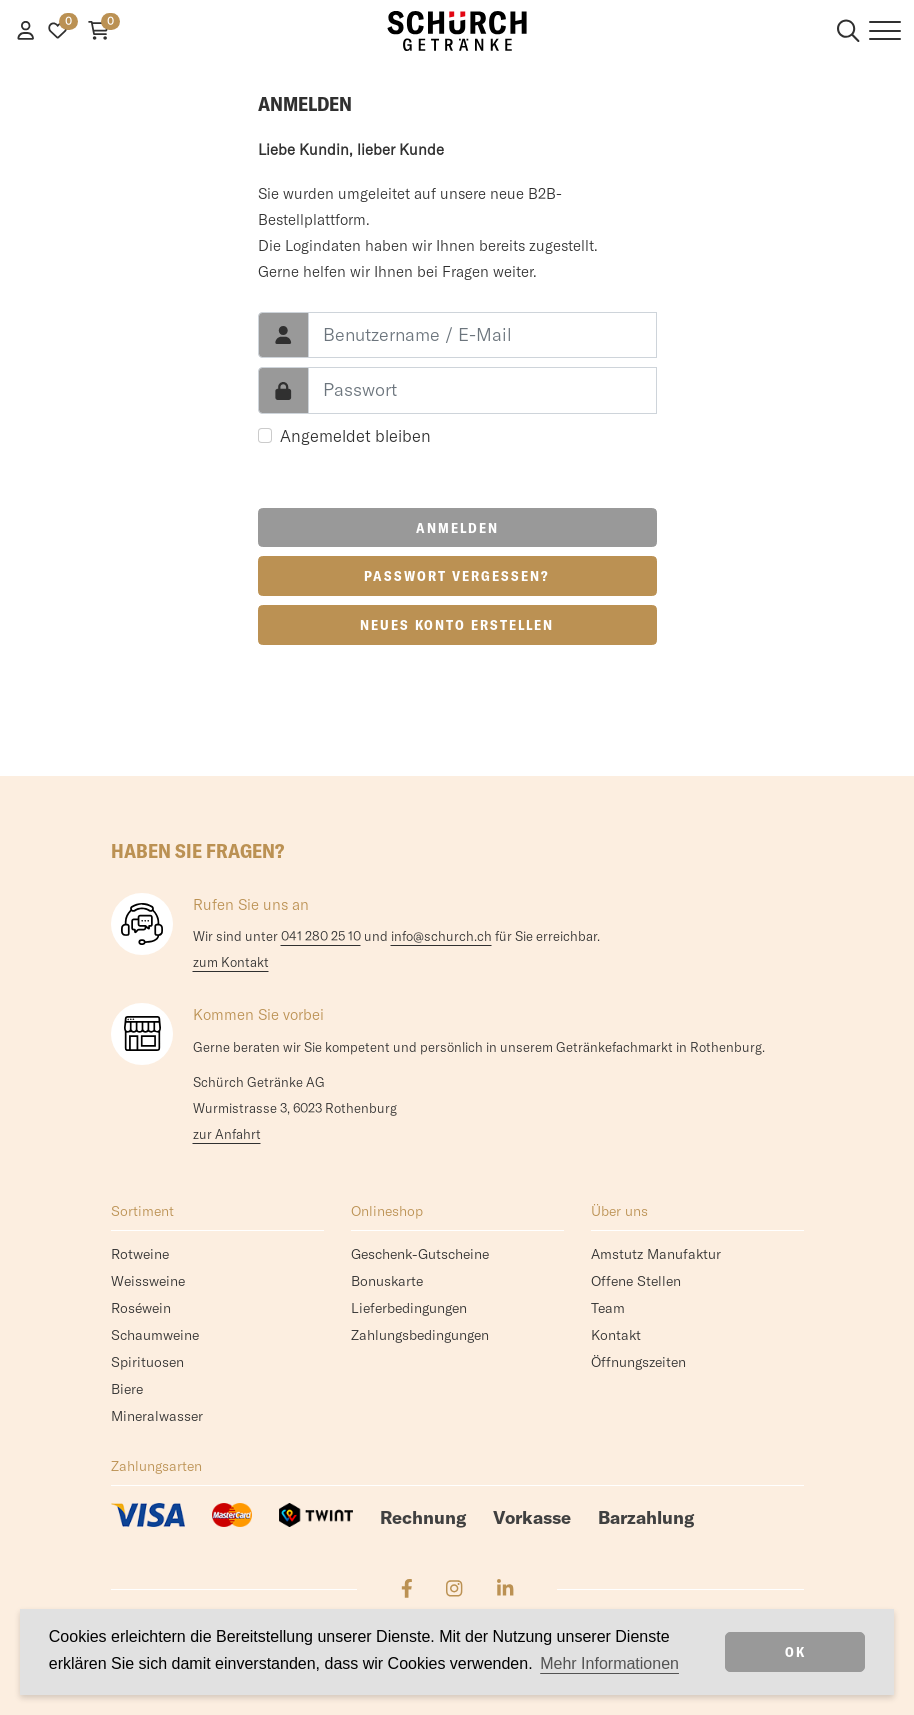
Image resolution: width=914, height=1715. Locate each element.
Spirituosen (147, 1362)
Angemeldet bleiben (355, 435)
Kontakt (616, 1335)
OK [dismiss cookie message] (795, 1652)
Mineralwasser (157, 1416)
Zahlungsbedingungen (420, 1335)
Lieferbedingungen (409, 1308)
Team (608, 1308)
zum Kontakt (231, 962)
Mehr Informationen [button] (609, 1663)
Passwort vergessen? (457, 576)
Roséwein (141, 1308)
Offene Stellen (636, 1281)
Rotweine (140, 1254)
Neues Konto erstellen (457, 625)
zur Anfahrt (227, 1134)
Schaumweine (155, 1335)
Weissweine (148, 1281)
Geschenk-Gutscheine (420, 1254)
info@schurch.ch (441, 936)
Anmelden (457, 528)
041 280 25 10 (321, 936)
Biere (127, 1389)
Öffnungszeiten (638, 1362)
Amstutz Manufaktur (656, 1254)
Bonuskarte (387, 1281)
